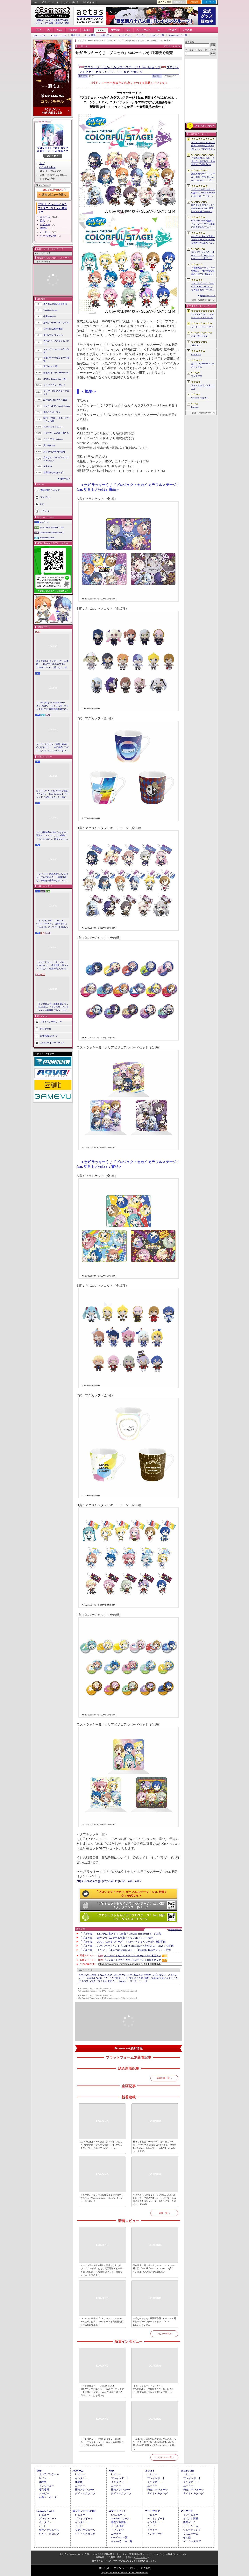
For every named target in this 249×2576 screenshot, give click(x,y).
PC (48, 30)
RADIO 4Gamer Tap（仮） (55, 379)
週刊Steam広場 (50, 366)
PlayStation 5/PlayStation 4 (51, 532)
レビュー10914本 (44, 23)
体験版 (43, 228)
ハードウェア (144, 30)
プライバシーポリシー (51, 1021)
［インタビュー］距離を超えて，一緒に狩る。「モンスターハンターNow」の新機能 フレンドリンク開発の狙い (52, 1007)
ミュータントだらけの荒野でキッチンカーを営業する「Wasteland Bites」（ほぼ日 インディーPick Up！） (102, 2197)
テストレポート (156, 2518)
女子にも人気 (136, 1978)
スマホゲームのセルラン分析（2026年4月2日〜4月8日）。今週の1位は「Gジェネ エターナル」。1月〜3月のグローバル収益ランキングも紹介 (203, 146)
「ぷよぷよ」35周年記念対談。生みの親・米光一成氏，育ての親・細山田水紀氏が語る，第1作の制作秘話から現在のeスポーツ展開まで (154, 2444)
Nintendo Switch (47, 537)
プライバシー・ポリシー (125, 2568)
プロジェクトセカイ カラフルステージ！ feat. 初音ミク (52, 150)
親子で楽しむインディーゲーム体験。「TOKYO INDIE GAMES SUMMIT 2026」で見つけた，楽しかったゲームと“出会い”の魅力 (52, 664)
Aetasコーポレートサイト (52, 1042)
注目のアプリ (107, 35)
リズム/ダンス (159, 1974)
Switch (86, 30)
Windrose (195, 345)
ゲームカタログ (192, 2541)
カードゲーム (190, 2526)
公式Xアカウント (50, 2)
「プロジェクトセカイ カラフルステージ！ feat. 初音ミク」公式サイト (131, 1893)
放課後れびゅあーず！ (54, 472)
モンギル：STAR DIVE (202, 327)
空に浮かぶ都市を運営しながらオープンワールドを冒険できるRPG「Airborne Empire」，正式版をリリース (203, 240)
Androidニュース (58, 35)
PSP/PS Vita (187, 2470)
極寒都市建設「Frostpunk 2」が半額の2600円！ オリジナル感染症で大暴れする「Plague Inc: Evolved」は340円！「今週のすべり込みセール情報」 (154, 2146)
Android (122, 1981)
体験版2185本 (62, 23)
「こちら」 (141, 2557)
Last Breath (196, 354)
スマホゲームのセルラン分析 (56, 351)
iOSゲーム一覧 (157, 35)
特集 (42, 220)
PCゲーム (44, 522)
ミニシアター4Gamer (53, 439)
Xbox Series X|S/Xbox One (52, 527)
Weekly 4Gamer (50, 310)
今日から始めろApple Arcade (56, 406)
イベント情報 (190, 2518)
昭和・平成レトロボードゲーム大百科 (56, 419)
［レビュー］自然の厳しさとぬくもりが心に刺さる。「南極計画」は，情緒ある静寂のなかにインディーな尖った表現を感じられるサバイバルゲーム (52, 877)
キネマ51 (47, 466)
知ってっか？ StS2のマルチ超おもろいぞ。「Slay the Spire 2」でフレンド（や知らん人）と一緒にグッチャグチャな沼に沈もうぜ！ (52, 794)
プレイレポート (120, 2478)
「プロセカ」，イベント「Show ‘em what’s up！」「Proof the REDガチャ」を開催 (125, 1949)
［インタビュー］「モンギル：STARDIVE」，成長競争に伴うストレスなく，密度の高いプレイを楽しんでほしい (52, 965)
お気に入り (179, 2)
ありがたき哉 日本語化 (54, 451)
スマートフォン (117, 2510)
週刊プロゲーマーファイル (56, 322)
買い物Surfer (49, 445)
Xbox (59, 30)
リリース (132, 1981)
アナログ (171, 30)
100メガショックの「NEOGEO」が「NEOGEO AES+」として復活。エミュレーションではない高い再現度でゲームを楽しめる (203, 255)
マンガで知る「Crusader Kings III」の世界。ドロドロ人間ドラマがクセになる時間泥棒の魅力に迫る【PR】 (52, 706)
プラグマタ (196, 376)
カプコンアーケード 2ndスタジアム (202, 365)
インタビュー (124, 35)
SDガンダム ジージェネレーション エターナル (202, 316)
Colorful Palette (47, 167)
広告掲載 (145, 2568)
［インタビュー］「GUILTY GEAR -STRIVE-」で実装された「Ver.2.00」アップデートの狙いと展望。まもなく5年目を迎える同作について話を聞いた (52, 924)
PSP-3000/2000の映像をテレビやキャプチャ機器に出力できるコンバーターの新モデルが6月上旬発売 (203, 224)
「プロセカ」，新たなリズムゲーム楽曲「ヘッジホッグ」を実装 (116, 1937)
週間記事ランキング (50, 490)
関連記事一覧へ (175, 1930)
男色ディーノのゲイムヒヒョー (56, 342)
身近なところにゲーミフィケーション (56, 459)
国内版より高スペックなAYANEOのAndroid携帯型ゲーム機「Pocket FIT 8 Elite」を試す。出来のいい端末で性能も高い (153, 2268)
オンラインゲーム (49, 2474)
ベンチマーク (154, 2533)
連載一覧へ (65, 478)
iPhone (147, 1974)
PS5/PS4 (73, 30)
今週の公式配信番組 (53, 329)
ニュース (45, 216)
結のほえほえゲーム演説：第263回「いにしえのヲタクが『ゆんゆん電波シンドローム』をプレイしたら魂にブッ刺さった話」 (102, 2144)
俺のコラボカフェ (51, 412)
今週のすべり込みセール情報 (56, 359)
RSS (35, 2)
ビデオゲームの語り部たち (56, 433)
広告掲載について (48, 1035)
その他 (187, 2537)
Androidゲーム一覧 (178, 35)
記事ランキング (48, 2497)
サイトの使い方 (71, 2)
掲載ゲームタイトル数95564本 (52, 20)
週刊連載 (44, 2489)
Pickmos (195, 407)
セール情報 (90, 35)
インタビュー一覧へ (164, 2457)
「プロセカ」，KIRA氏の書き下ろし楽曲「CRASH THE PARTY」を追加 (120, 1933)
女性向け (115, 30)
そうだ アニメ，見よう (54, 385)
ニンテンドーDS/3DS (84, 2510)
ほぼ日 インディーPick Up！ (56, 372)
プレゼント (45, 497)
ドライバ (44, 511)
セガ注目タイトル (118, 1978)
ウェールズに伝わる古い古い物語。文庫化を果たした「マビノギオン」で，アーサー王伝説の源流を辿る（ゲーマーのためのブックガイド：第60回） (154, 2199)
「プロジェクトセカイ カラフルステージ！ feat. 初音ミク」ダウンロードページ (130, 1905)
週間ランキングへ (208, 296)
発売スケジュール (85, 2489)
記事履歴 (194, 2)
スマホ (100, 30)
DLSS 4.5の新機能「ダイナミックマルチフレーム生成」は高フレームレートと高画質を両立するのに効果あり (102, 2321)
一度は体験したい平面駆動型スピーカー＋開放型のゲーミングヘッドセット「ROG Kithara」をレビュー (154, 2321)
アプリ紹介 (117, 2529)
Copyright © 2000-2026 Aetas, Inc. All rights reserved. (124, 2572)
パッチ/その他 (48, 235)
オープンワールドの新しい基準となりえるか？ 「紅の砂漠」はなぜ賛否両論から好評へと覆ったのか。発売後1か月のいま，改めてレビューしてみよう (102, 2270)
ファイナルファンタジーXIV (203, 387)
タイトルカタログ (85, 2493)
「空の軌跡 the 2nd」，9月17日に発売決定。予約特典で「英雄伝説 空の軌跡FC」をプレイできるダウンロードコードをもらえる (203, 161)
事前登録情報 (118, 2522)
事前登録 (75, 35)
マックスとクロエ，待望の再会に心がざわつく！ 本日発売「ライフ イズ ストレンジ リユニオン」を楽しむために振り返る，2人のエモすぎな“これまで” (52, 747)
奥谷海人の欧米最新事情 (55, 304)
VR (128, 30)
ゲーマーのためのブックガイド (56, 392)
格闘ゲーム (189, 2522)
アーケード (187, 2510)
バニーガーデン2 (199, 336)
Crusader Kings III (199, 398)
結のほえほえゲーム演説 (55, 399)
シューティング (192, 2529)
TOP (38, 30)
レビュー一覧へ (164, 2333)
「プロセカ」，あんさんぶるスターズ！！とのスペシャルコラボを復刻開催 (123, 1941)
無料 (147, 1978)
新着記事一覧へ (164, 2078)
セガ (42, 163)
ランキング (209, 2)
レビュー (45, 224)
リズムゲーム (190, 2533)
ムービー (140, 35)
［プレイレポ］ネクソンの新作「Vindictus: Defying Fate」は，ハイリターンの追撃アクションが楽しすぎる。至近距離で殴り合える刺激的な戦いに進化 (203, 192)
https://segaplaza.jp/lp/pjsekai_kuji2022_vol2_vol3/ (109, 1881)
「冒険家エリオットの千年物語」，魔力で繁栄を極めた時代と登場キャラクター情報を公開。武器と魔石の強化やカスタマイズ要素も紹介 (203, 271)
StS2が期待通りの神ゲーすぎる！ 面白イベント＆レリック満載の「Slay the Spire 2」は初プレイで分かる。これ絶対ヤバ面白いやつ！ (52, 836)
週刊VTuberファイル (53, 335)
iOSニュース (39, 35)
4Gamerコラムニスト (53, 427)
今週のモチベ (49, 316)
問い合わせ (88, 2)
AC (158, 30)
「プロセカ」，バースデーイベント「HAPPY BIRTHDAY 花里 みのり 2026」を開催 (127, 1945)
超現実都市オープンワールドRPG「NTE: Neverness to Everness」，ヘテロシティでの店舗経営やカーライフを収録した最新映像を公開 (203, 177)
